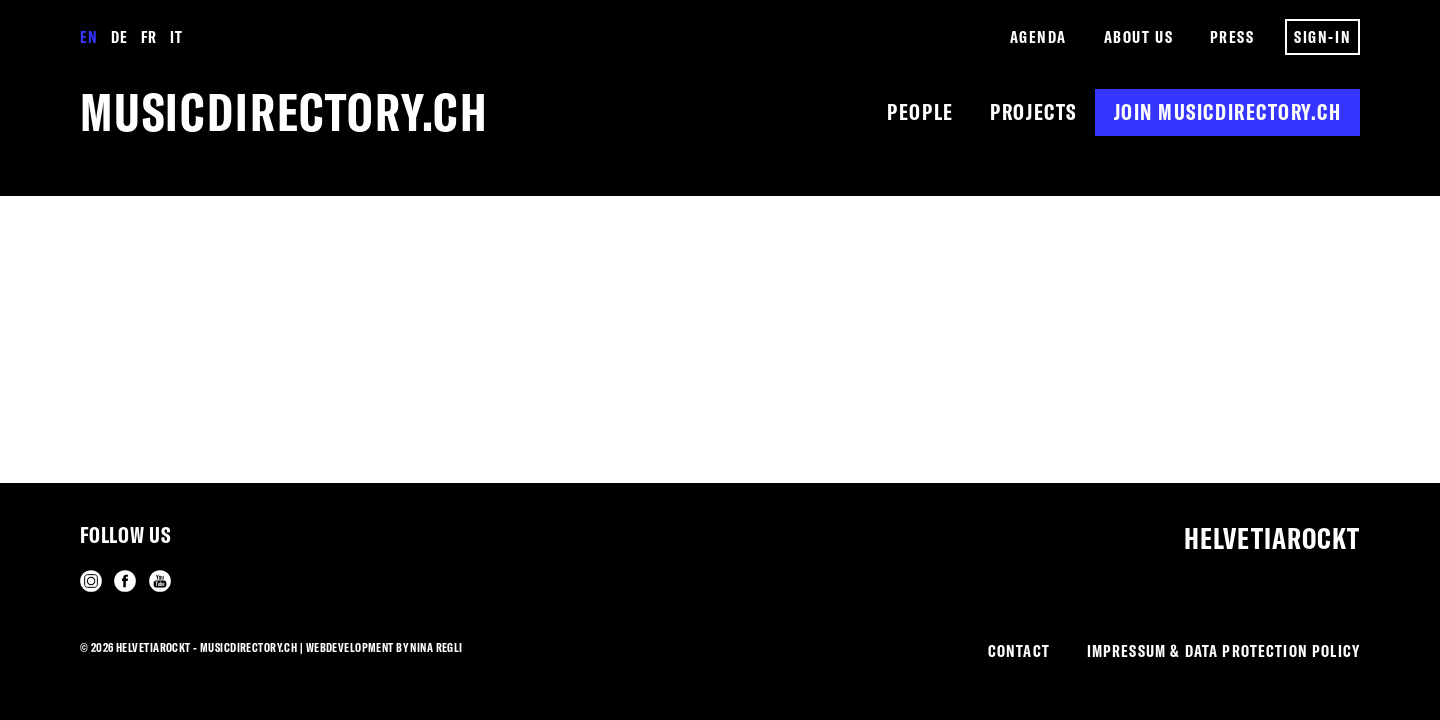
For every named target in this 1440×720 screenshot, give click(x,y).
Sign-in (1322, 36)
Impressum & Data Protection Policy (1223, 650)
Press (1232, 36)
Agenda (1038, 36)
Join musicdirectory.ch (1228, 112)
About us (1138, 36)
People (920, 112)
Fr (148, 36)
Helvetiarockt (1272, 538)
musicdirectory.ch (284, 112)
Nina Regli (436, 647)
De (119, 36)
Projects (1033, 112)
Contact (1019, 650)
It (176, 36)
